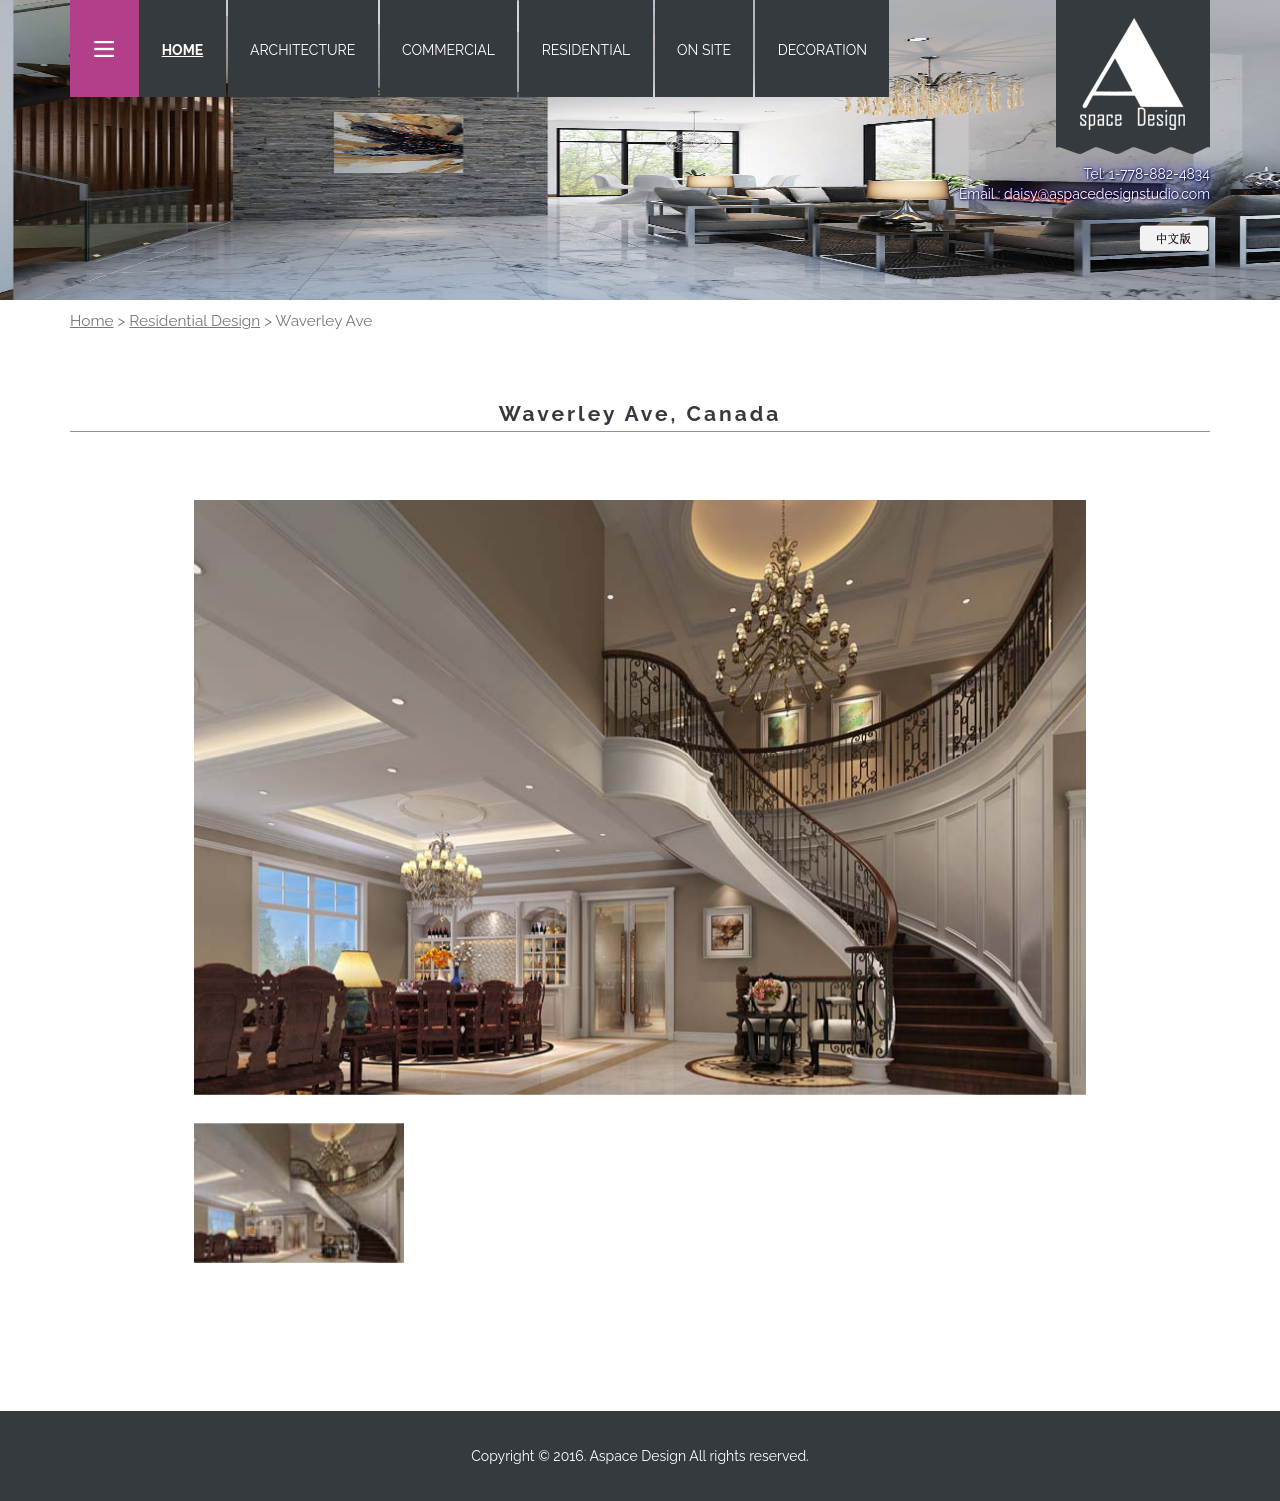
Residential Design (194, 321)
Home (92, 321)
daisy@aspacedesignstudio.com (1107, 194)
